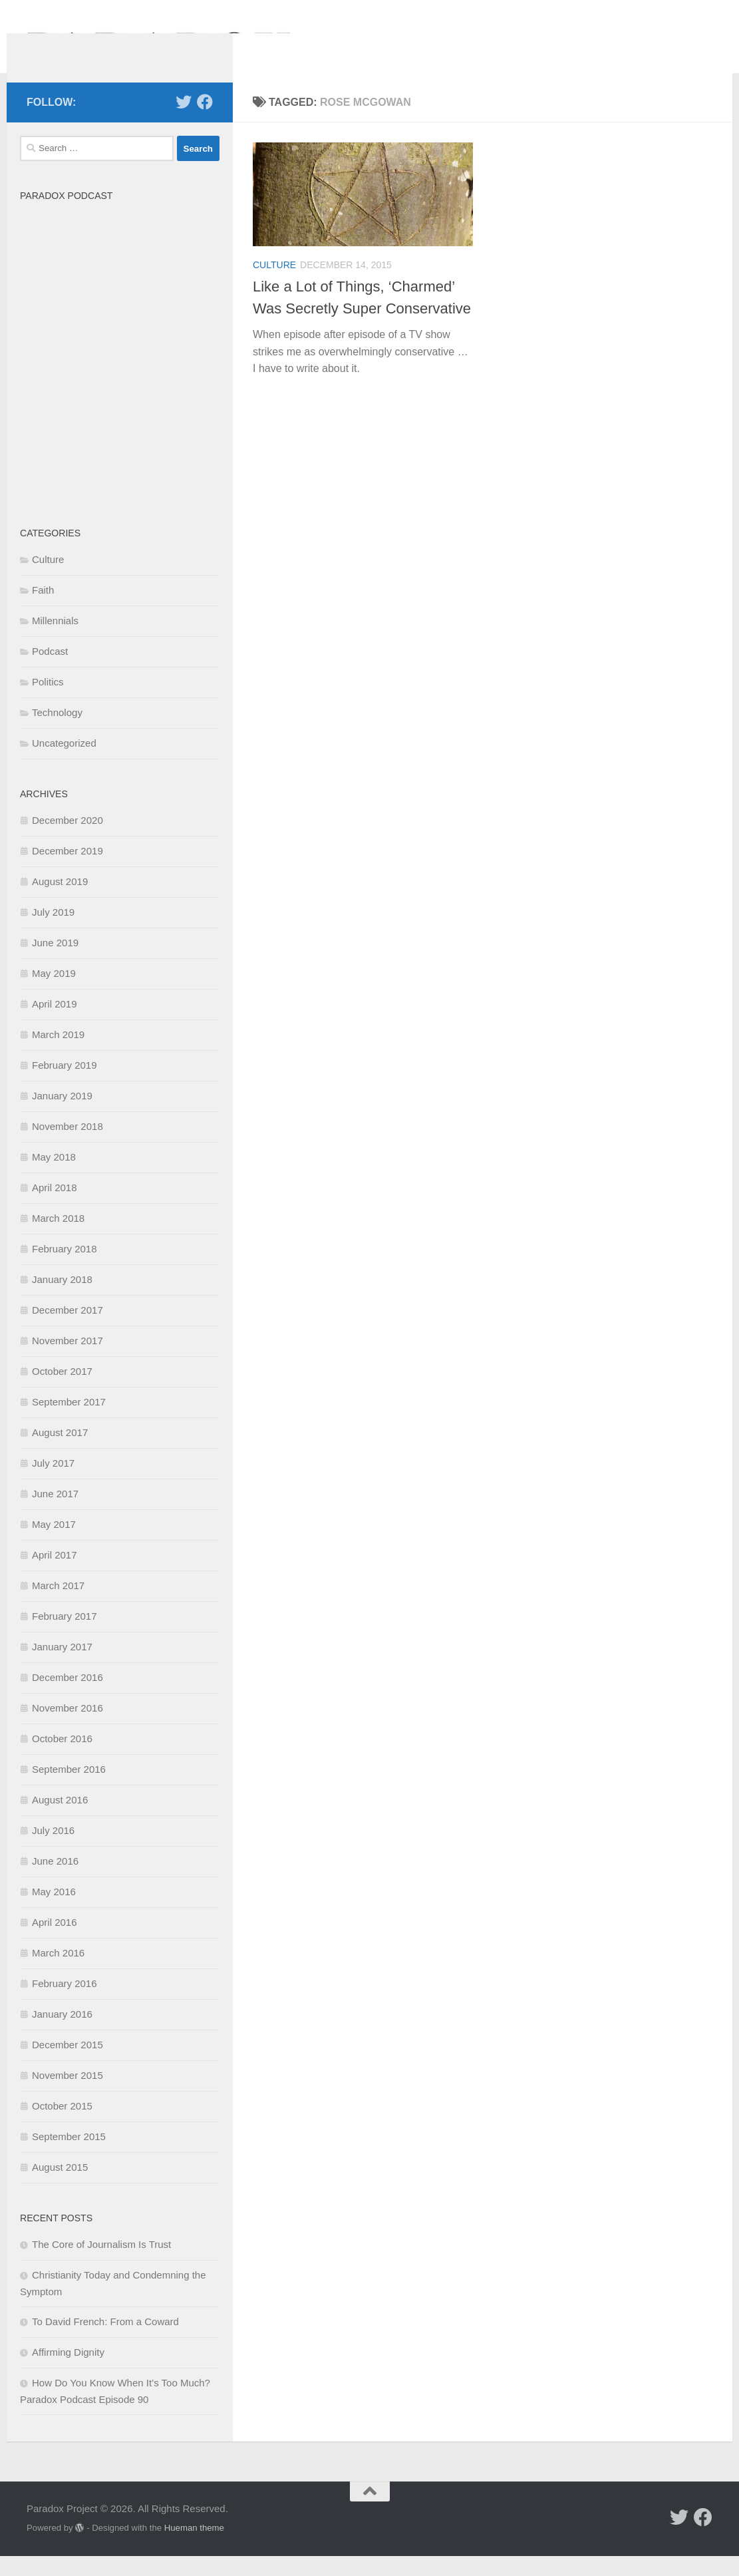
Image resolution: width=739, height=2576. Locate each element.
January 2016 (62, 2034)
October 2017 (62, 1391)
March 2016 (58, 1972)
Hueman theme (194, 2548)
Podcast (50, 671)
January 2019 (62, 1115)
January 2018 (62, 1299)
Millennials (55, 640)
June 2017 (55, 1513)
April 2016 (54, 1942)
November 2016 (67, 1728)
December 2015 (67, 2064)
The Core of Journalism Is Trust (101, 2264)
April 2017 (54, 1574)
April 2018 (54, 1207)
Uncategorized (64, 763)
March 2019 (58, 1054)
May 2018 (54, 1177)
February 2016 (64, 2003)
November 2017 (67, 1360)
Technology (57, 732)
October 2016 (62, 1758)
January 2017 (62, 1666)
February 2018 (64, 1268)
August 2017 (60, 1452)
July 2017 (53, 1483)
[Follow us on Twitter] (184, 122)
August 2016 (60, 1819)
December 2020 (67, 840)
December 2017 (67, 1330)
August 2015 (60, 2187)
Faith (43, 610)
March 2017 (58, 1605)
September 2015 (69, 2156)
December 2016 (67, 1697)
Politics (48, 701)
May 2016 (54, 1911)
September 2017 (69, 1421)
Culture (274, 284)
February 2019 (64, 1085)
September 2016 (69, 1789)
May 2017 (54, 1544)
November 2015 (67, 2095)
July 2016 (53, 1850)
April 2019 (54, 1023)
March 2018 (58, 1238)
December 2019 (67, 870)
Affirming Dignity (68, 2372)
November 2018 (67, 1146)
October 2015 (62, 2125)
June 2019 (55, 962)
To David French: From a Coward (105, 2341)
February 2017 (64, 1636)
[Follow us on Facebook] (205, 122)
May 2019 (54, 993)
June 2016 (55, 1881)
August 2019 (60, 901)
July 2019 (53, 932)
